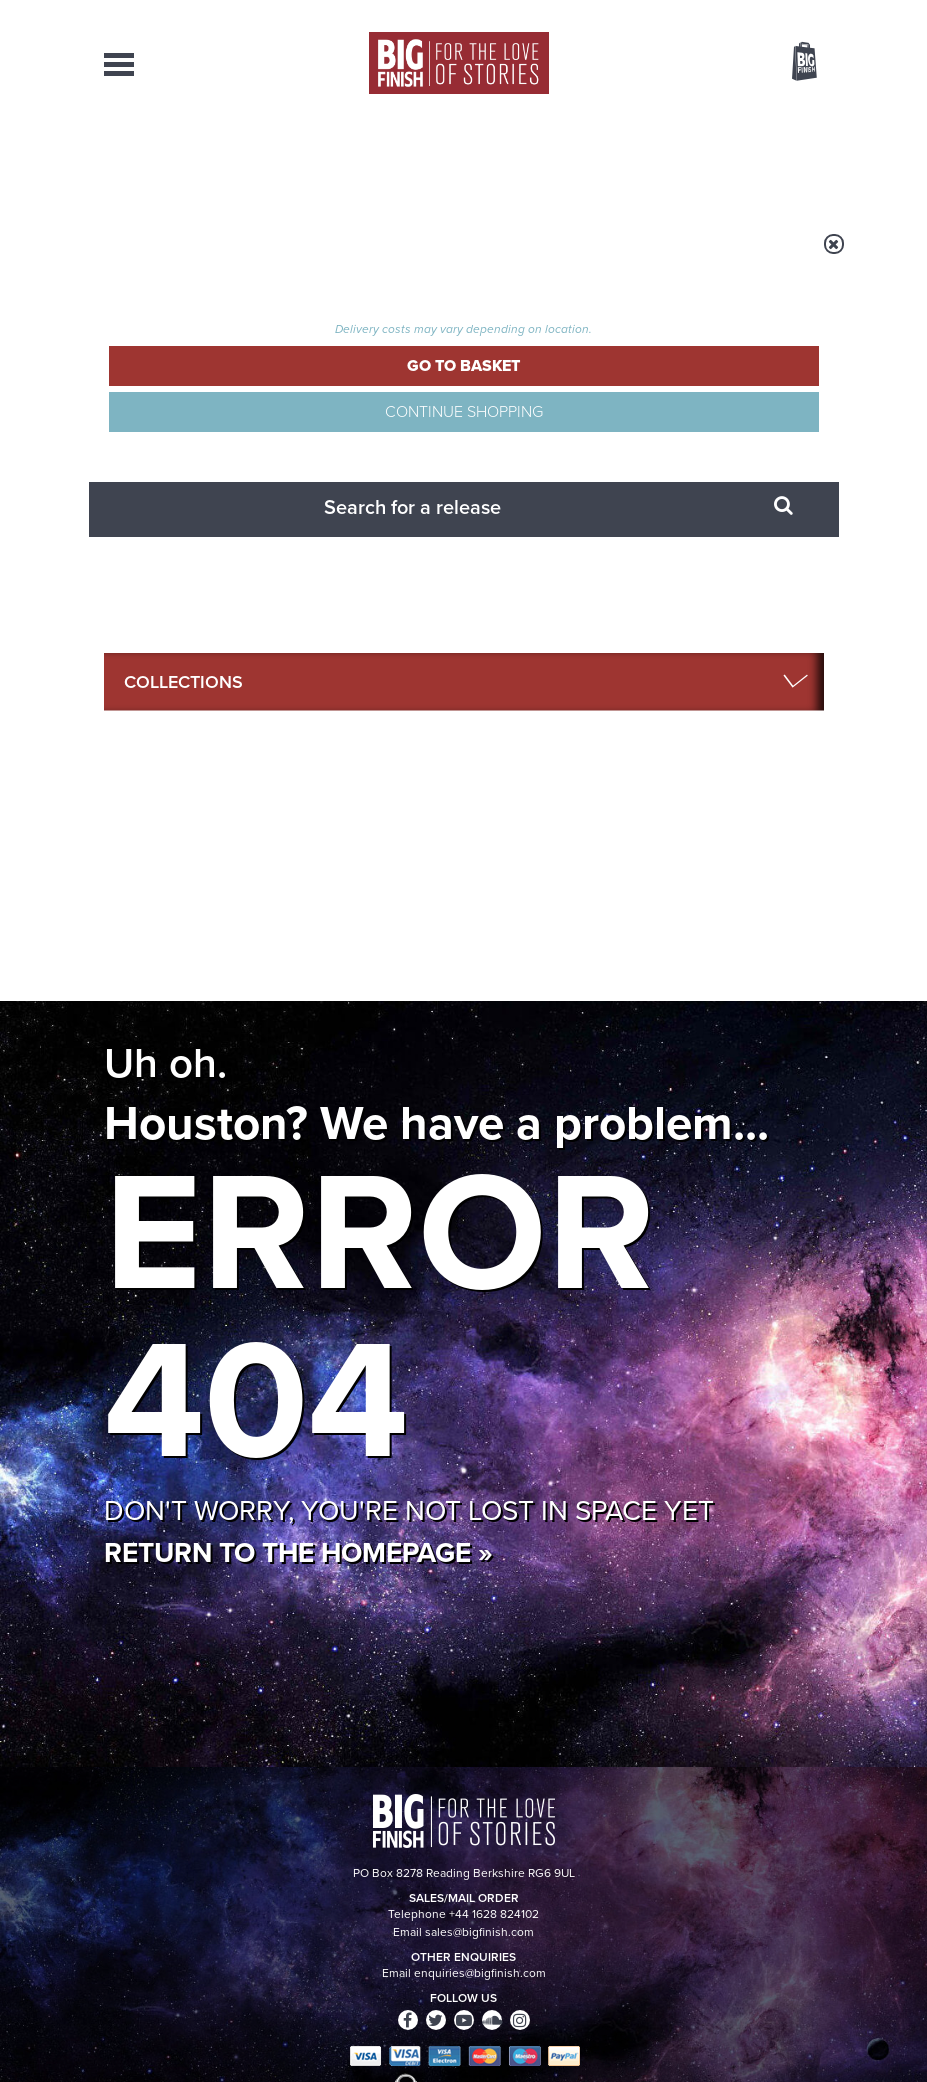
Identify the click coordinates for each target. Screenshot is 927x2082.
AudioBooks (203, 160)
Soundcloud (656, 1098)
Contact (778, 160)
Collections (324, 160)
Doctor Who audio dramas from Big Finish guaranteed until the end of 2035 (705, 1389)
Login (714, 13)
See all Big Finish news (722, 1309)
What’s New (443, 160)
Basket (792, 63)
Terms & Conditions (527, 2029)
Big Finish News (197, 1306)
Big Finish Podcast (572, 1116)
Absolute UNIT (659, 1544)
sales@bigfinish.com (356, 1895)
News (532, 160)
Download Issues (778, 1896)
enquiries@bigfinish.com (519, 1859)
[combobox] (643, 115)
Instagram (508, 1098)
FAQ (812, 1878)
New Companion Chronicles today (293, 1559)
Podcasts (613, 160)
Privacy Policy (146, 1202)
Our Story (798, 1860)
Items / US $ (698, 64)
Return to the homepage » (298, 781)
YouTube (571, 1098)
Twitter (740, 1080)
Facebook (682, 1080)
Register (777, 13)
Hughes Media (207, 2053)
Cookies (444, 2029)
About (698, 160)
